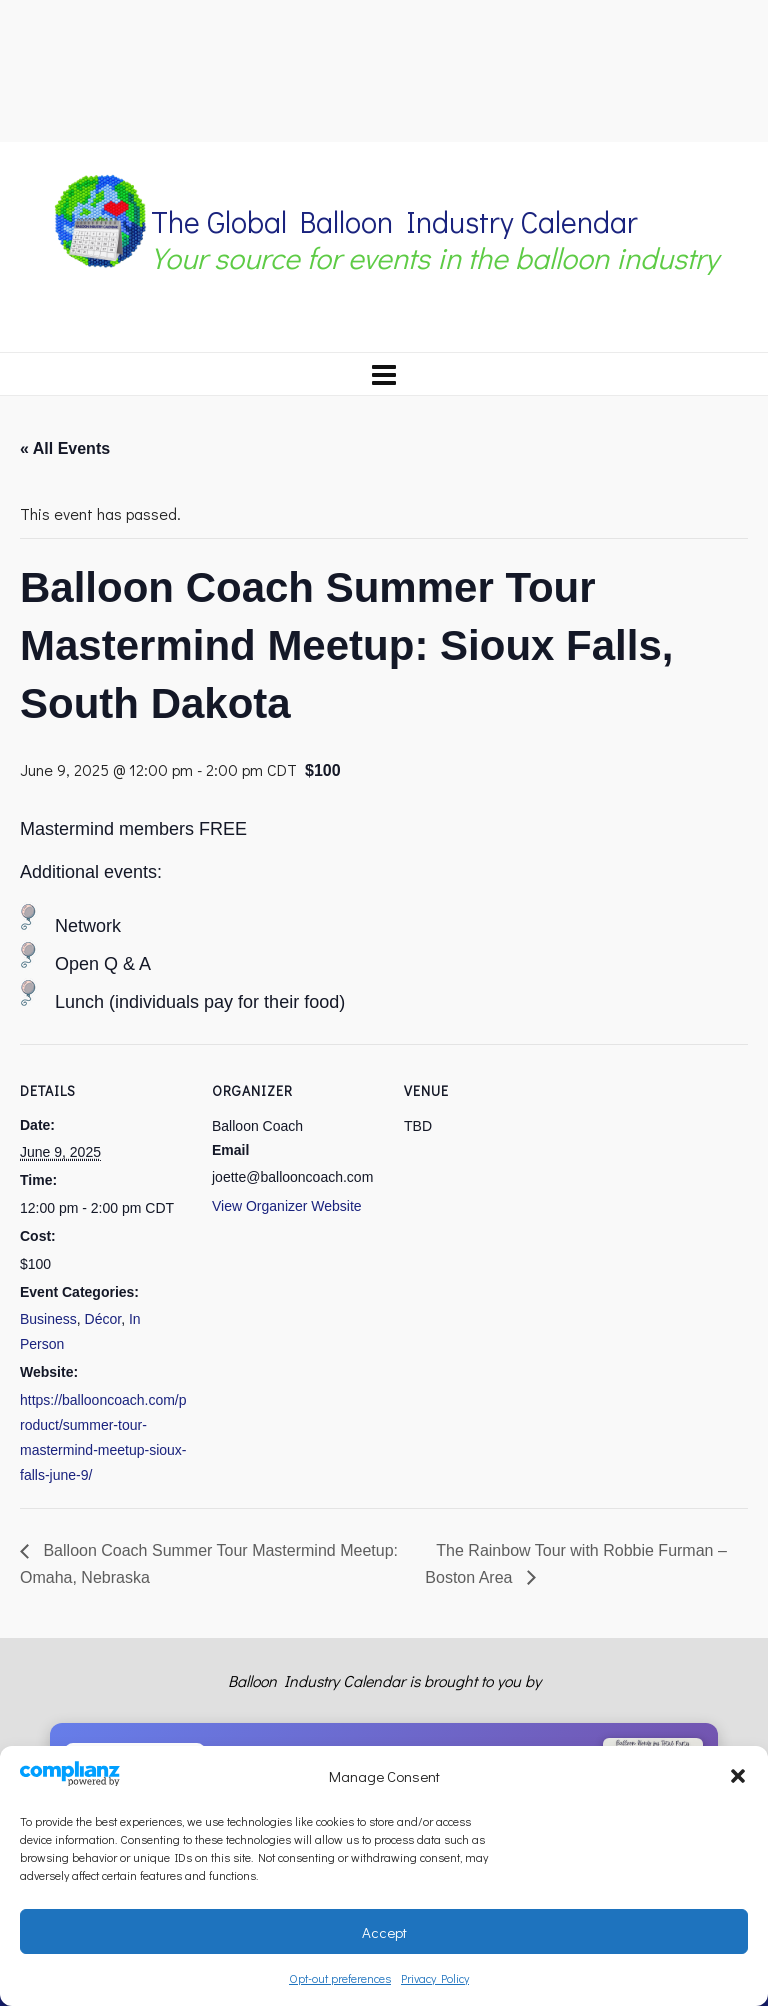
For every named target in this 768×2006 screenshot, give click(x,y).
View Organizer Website (287, 1206)
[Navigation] (384, 374)
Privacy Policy (435, 1978)
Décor (103, 1319)
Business (48, 1319)
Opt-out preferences (340, 1978)
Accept (384, 1932)
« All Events (65, 448)
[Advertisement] (384, 68)
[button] (738, 1776)
